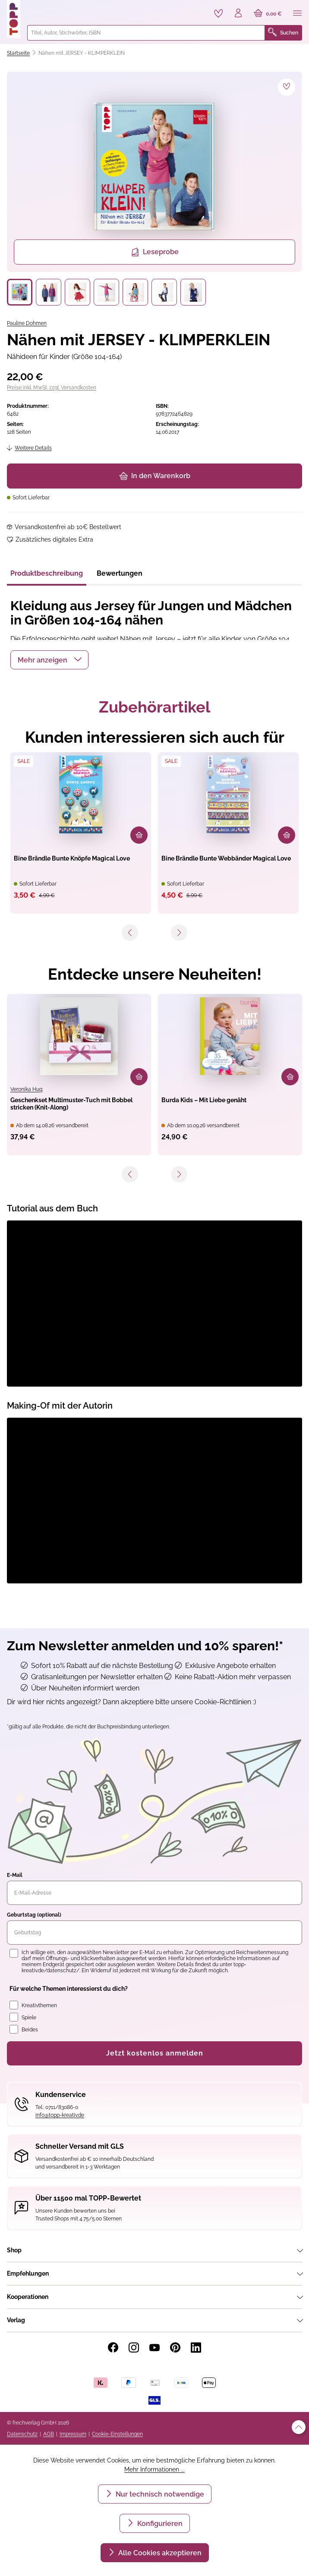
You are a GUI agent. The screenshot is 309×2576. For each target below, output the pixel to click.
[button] (49, 659)
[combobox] (146, 33)
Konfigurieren (159, 2523)
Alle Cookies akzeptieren (159, 2553)
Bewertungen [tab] (119, 573)
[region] (154, 189)
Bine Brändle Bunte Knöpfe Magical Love (72, 858)
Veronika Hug (26, 1089)
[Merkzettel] (218, 13)
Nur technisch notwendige (159, 2494)
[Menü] (297, 14)
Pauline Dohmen (27, 323)
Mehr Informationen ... (154, 2469)
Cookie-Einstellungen (117, 2434)
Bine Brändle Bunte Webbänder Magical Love (226, 858)
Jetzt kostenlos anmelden (154, 2053)
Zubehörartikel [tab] (154, 707)
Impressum (73, 2434)
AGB (48, 2434)
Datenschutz (22, 2434)
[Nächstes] (179, 932)
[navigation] (154, 936)
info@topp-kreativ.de (59, 2115)
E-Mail (14, 1875)
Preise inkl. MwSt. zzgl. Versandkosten (51, 388)
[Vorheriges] (130, 932)
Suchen (283, 32)
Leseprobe (155, 252)
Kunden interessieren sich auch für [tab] (154, 737)
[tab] (46, 576)
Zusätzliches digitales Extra (54, 539)
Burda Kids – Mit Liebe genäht (203, 1100)
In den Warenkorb (154, 476)
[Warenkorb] (267, 14)
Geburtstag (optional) (34, 1915)
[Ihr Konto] (238, 14)
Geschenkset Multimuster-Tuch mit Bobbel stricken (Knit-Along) (71, 1104)
